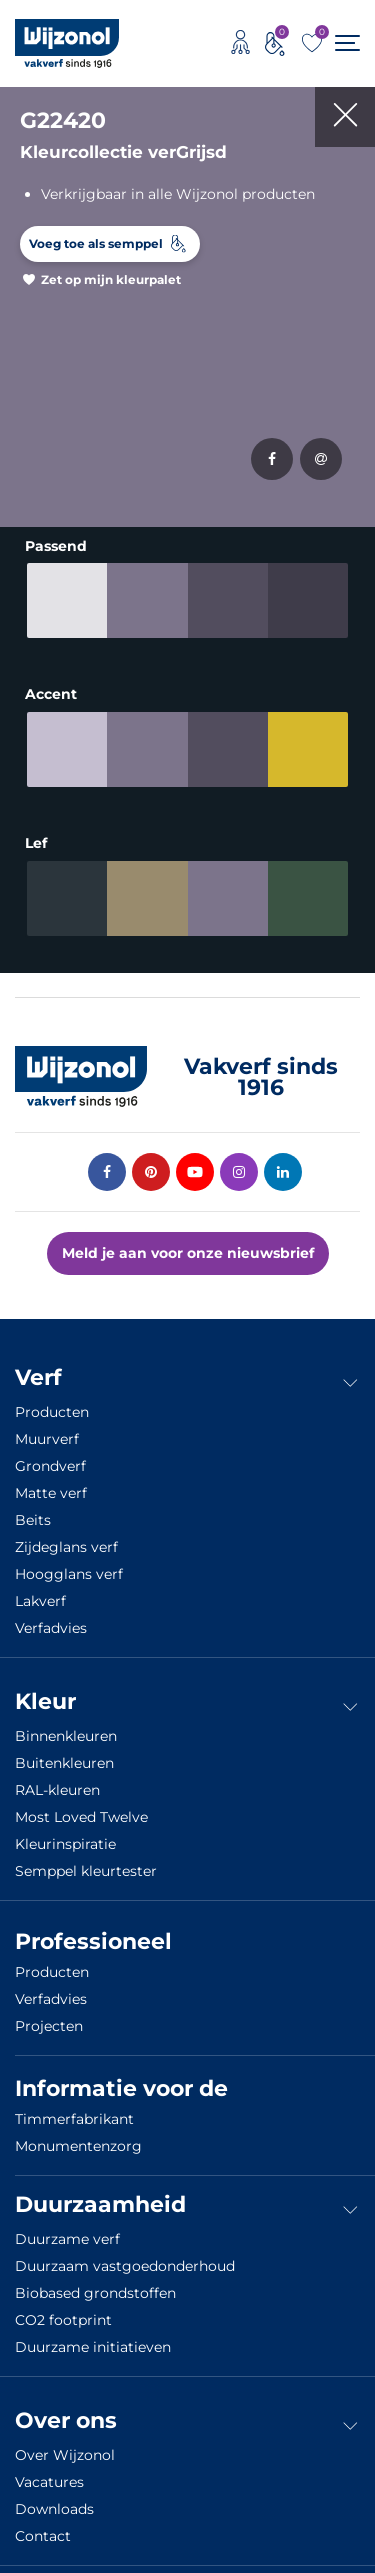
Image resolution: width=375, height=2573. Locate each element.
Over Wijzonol (65, 2444)
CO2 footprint (63, 2309)
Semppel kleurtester (86, 1860)
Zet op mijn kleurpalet (111, 279)
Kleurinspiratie (65, 1833)
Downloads (54, 2498)
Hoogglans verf (69, 1563)
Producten (52, 1401)
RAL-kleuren (57, 1779)
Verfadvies (51, 1617)
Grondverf (50, 1455)
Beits (33, 1509)
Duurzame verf (67, 2228)
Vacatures (49, 2471)
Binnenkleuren (66, 1725)
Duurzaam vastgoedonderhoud (125, 2255)
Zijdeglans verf (66, 1536)
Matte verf (51, 1482)
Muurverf (47, 1428)
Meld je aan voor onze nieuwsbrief (188, 1242)
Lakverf (40, 1590)
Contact (43, 2525)
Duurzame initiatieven (93, 2336)
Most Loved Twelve (81, 1806)
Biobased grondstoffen (95, 2282)
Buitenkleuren (64, 1752)
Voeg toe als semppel (96, 243)
